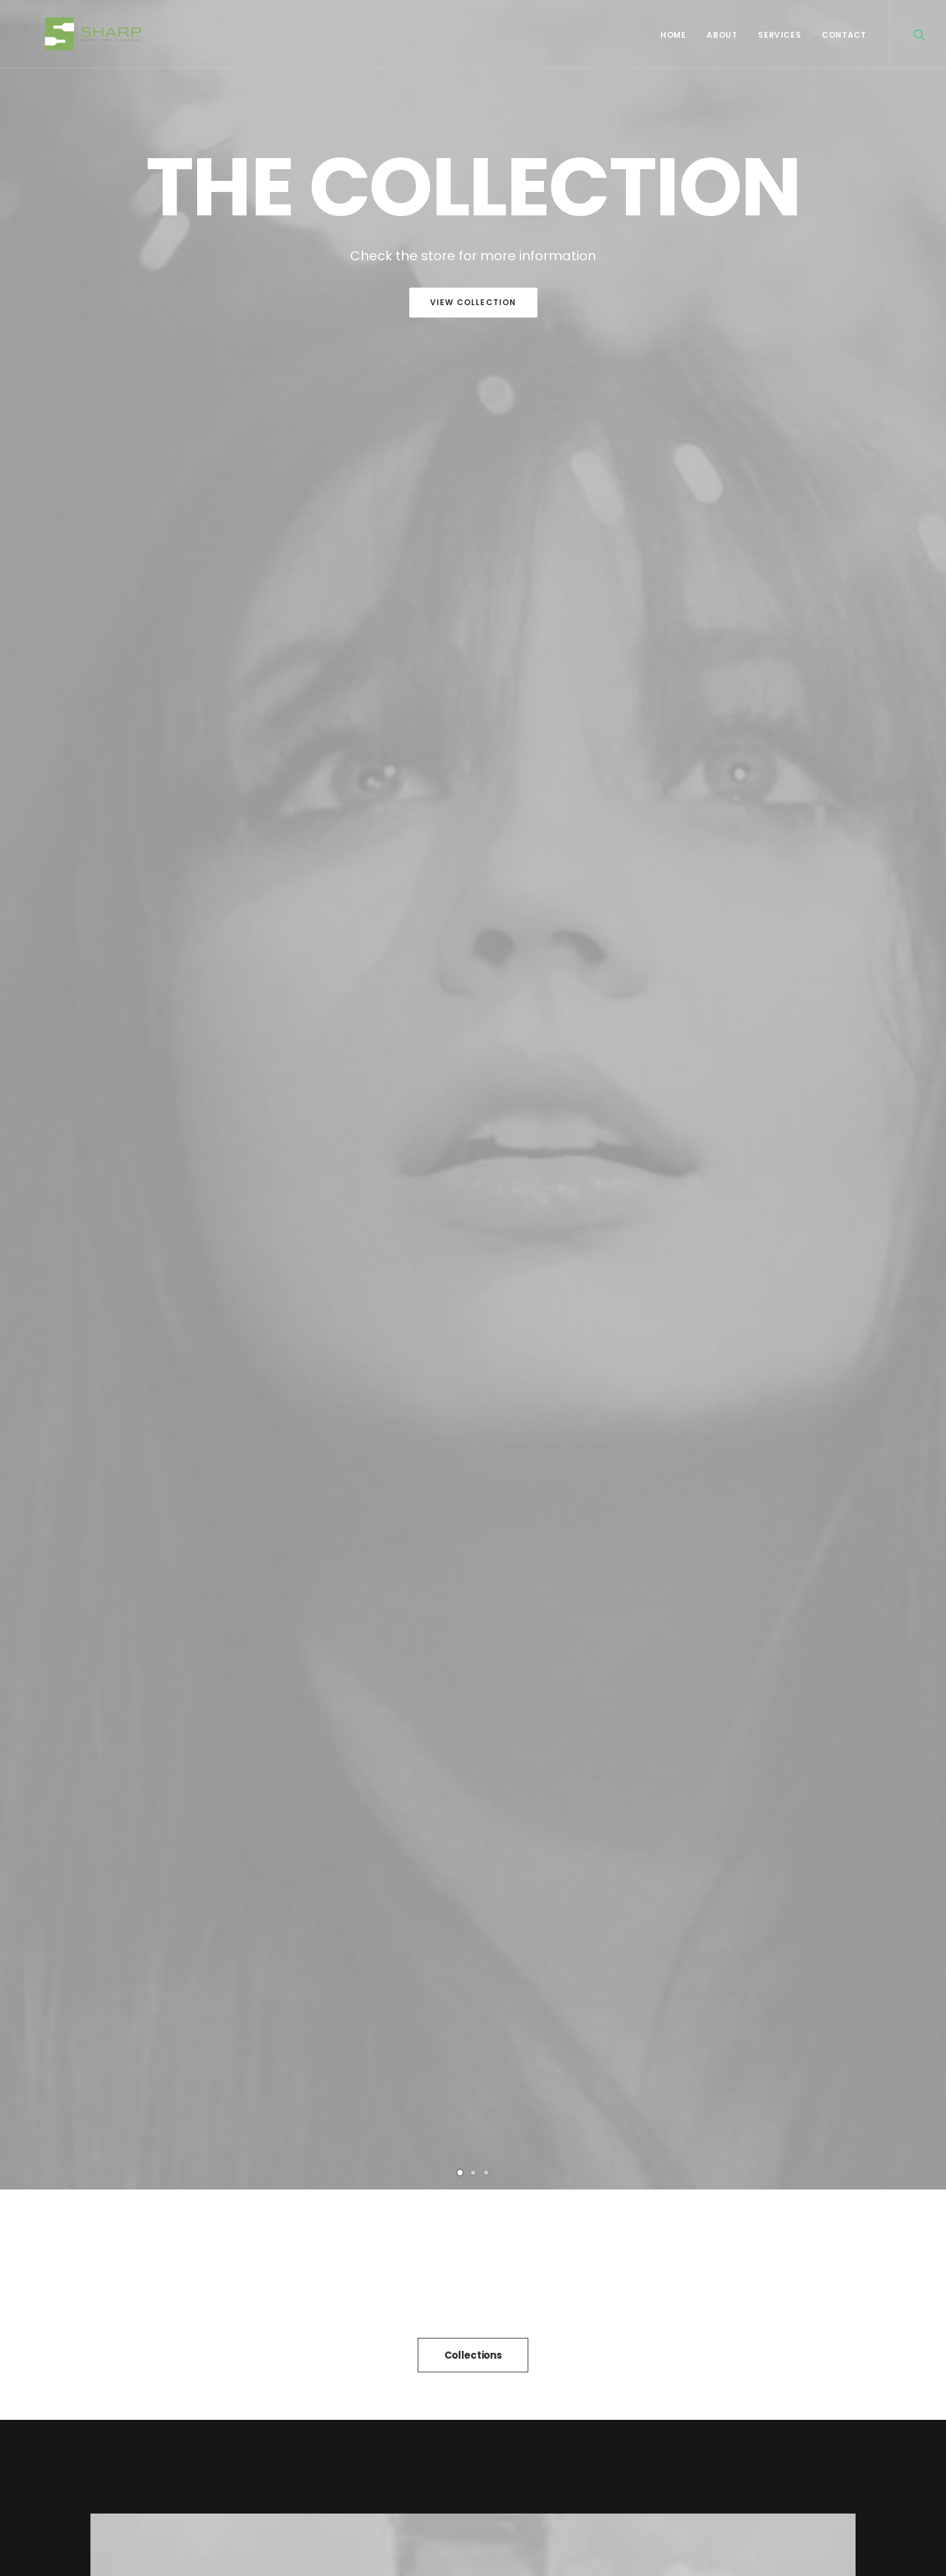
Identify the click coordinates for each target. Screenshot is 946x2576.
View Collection (473, 302)
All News (472, 2149)
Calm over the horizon (212, 1994)
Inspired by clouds (473, 1974)
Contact (844, 34)
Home (673, 34)
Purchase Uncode (473, 973)
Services (779, 34)
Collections (472, 563)
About (722, 34)
